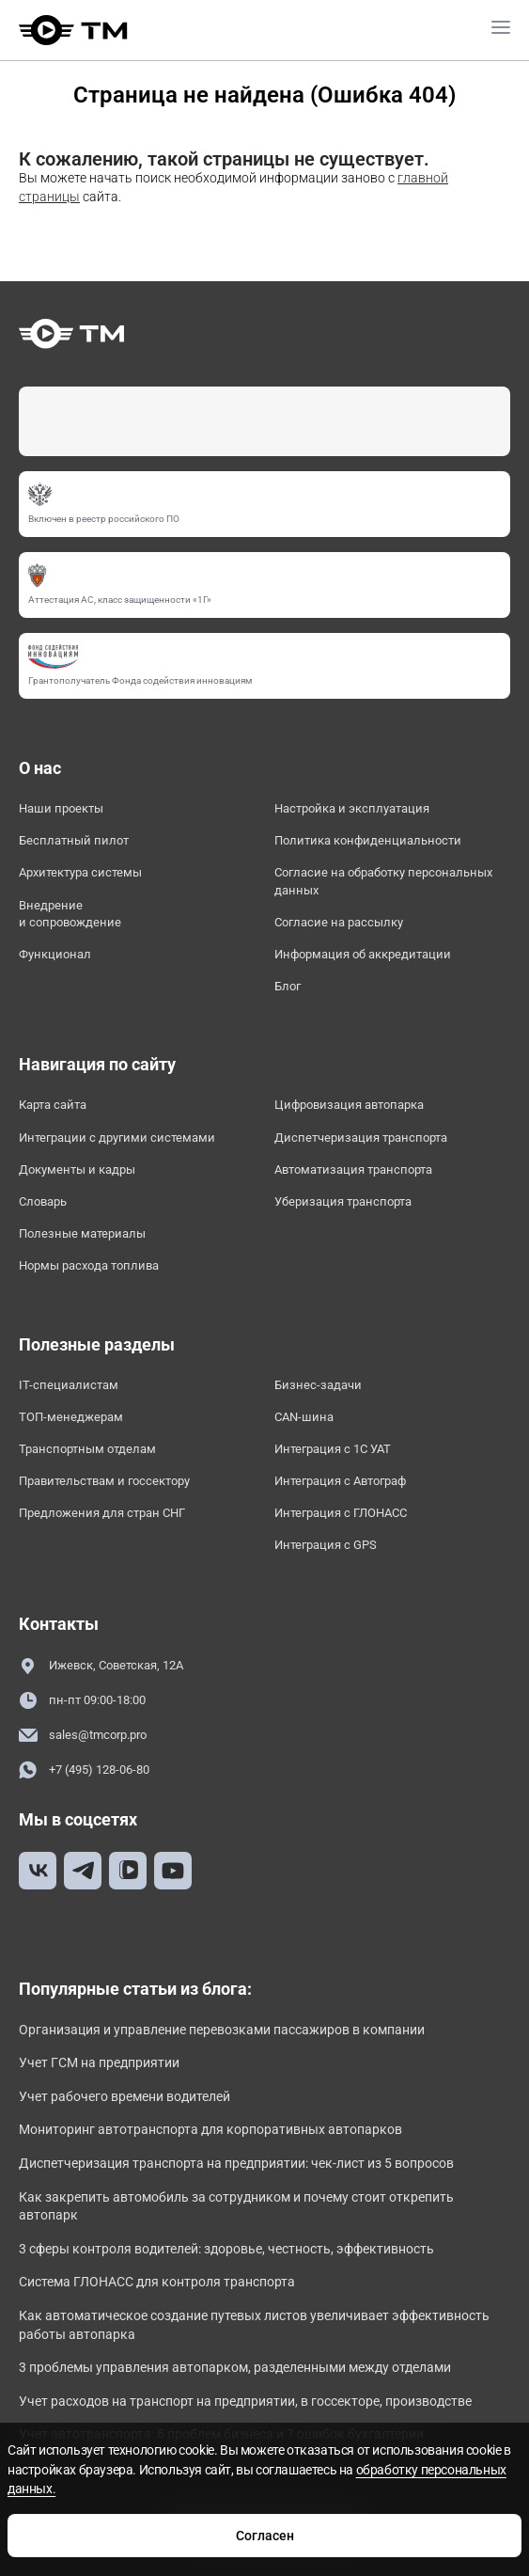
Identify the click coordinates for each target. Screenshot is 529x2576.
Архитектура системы (80, 872)
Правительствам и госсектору (104, 1481)
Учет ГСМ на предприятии (99, 2062)
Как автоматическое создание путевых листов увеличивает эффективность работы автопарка (254, 2325)
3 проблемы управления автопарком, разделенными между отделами (235, 2367)
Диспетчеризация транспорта (360, 1137)
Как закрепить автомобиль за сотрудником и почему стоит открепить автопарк (236, 2206)
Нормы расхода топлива (89, 1265)
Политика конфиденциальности (367, 840)
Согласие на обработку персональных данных (383, 880)
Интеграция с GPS (325, 1545)
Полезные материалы (82, 1233)
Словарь (43, 1201)
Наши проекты (61, 808)
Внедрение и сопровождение (70, 913)
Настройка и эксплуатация (351, 808)
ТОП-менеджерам (71, 1417)
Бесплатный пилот (74, 840)
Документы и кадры (77, 1169)
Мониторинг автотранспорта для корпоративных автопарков (210, 2129)
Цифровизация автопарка (349, 1105)
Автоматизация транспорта (353, 1169)
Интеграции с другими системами (117, 1137)
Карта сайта (52, 1105)
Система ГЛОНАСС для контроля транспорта (157, 2281)
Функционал (55, 954)
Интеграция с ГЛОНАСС (340, 1513)
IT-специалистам (68, 1385)
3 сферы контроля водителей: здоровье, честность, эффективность (226, 2248)
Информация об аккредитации (362, 954)
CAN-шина (304, 1417)
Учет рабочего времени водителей (124, 2096)
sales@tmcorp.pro (83, 1736)
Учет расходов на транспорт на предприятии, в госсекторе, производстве (245, 2401)
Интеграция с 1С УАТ (332, 1449)
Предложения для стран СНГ (102, 1513)
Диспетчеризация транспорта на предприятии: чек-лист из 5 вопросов (236, 2163)
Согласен (265, 2535)
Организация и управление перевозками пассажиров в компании (222, 2029)
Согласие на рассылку (338, 922)
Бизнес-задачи (318, 1385)
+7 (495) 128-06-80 (84, 1770)
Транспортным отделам (87, 1449)
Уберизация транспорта (343, 1201)
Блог (287, 986)
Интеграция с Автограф (340, 1481)
